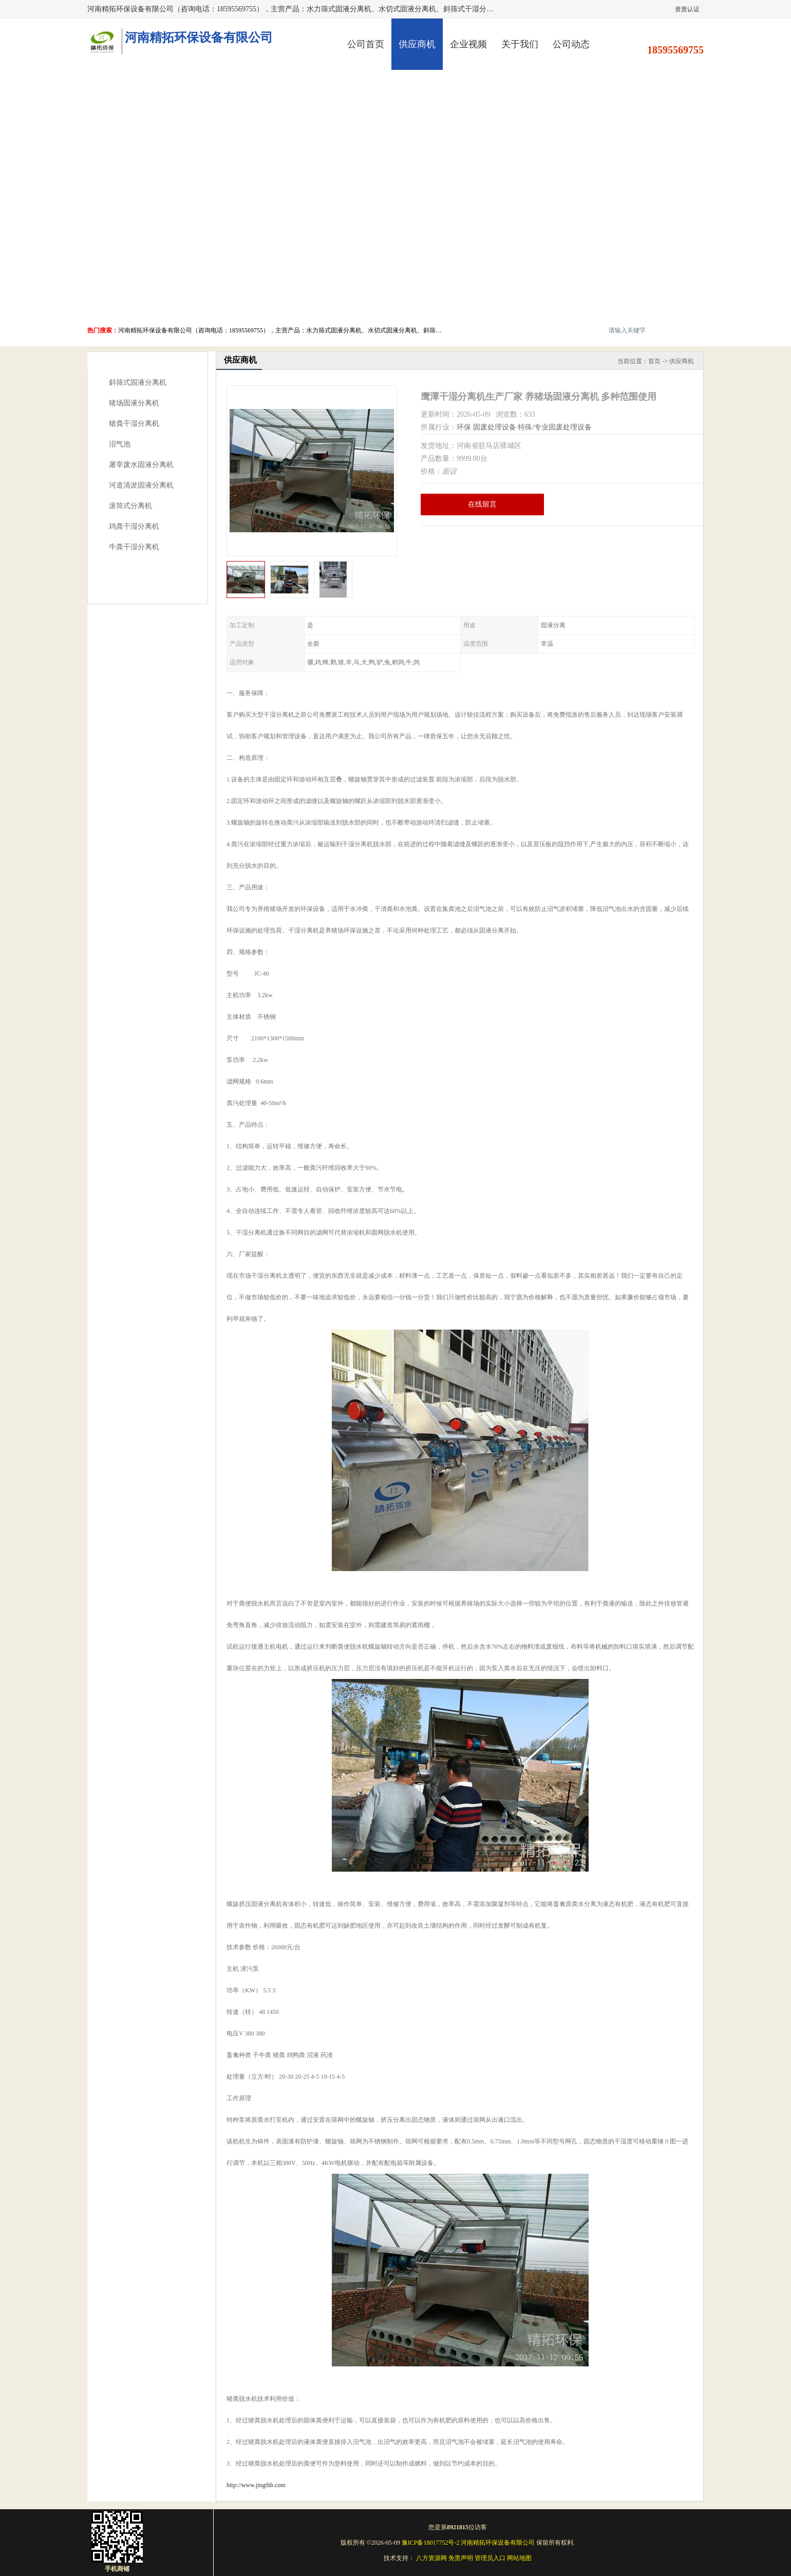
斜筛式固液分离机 (137, 382)
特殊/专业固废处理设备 (555, 427)
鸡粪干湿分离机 (134, 526)
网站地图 (519, 2558)
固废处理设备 (494, 427)
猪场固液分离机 (134, 403)
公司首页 (365, 44)
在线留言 (482, 504)
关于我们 (519, 44)
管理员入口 (490, 2558)
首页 (654, 361)
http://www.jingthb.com (256, 2485)
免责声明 (460, 2558)
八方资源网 (431, 2558)
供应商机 (417, 44)
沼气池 (119, 444)
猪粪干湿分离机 (134, 423)
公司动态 (571, 44)
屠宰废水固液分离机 (141, 465)
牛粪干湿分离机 (134, 547)
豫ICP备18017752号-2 (431, 2542)
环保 (464, 427)
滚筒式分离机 (130, 506)
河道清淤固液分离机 (141, 485)
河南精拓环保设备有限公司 (498, 2542)
